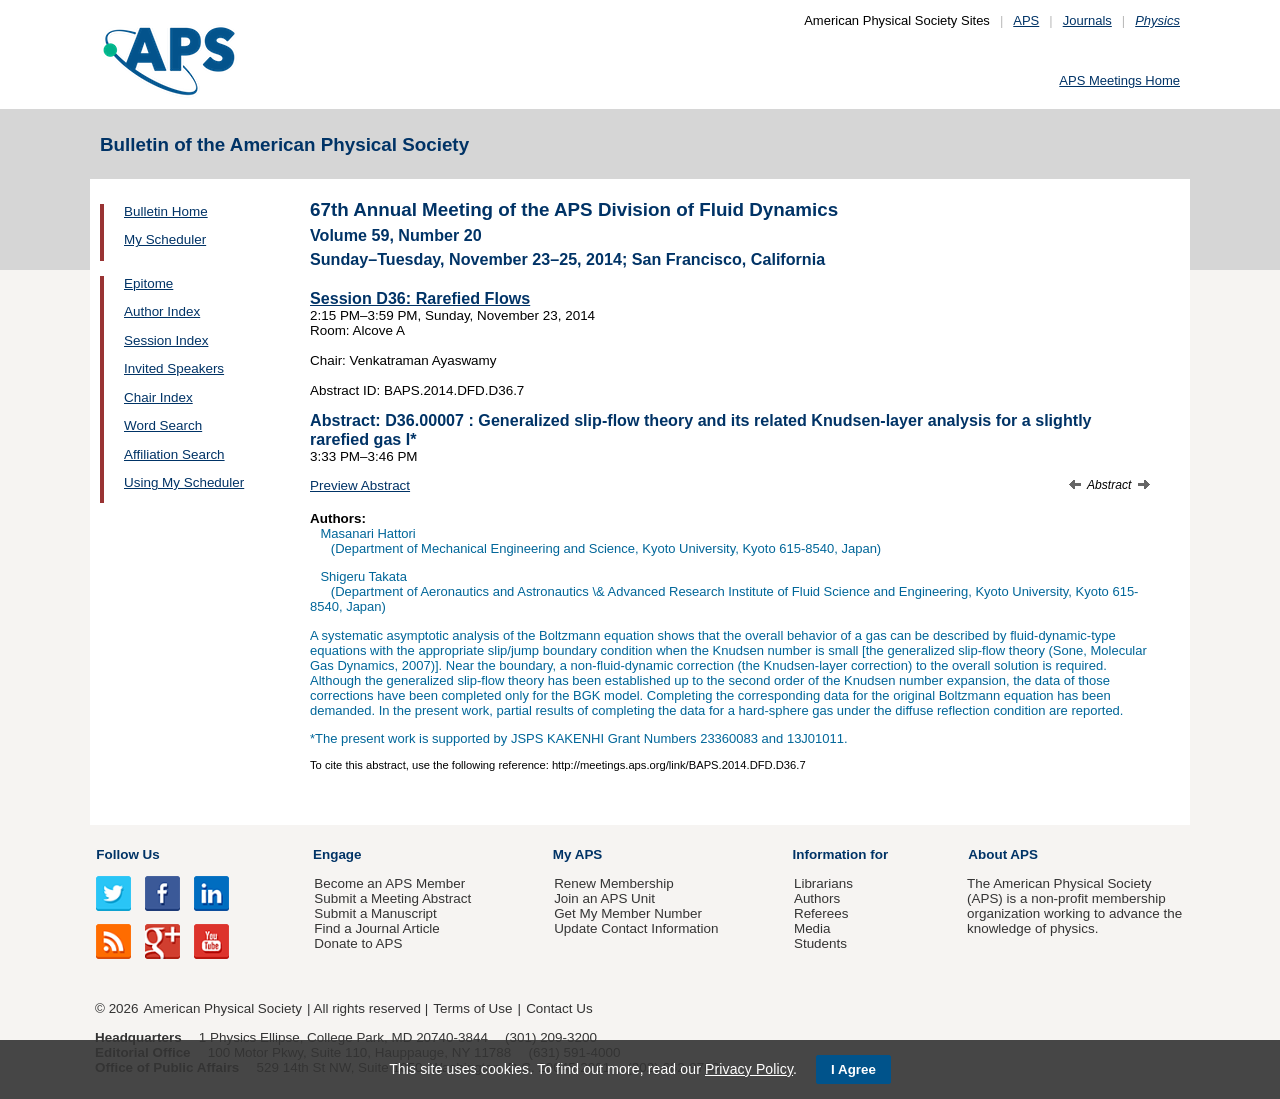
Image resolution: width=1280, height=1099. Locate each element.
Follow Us (127, 854)
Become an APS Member (389, 883)
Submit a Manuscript (375, 913)
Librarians (823, 883)
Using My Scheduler (184, 482)
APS (1026, 20)
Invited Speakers (174, 368)
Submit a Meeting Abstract (392, 898)
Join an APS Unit (604, 898)
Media (812, 928)
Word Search (163, 425)
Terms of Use (472, 1008)
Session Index (166, 340)
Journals (1087, 20)
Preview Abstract (360, 485)
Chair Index (158, 397)
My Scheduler (165, 239)
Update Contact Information (636, 928)
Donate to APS (358, 943)
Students (820, 943)
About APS (1003, 854)
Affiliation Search (174, 454)
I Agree (853, 1069)
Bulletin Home (166, 211)
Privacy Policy (749, 1069)
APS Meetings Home (1119, 80)
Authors (817, 898)
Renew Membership (614, 883)
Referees (821, 913)
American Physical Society (223, 1008)
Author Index (162, 311)
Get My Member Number (628, 913)
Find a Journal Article (376, 928)
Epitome (148, 283)
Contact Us (559, 1008)
